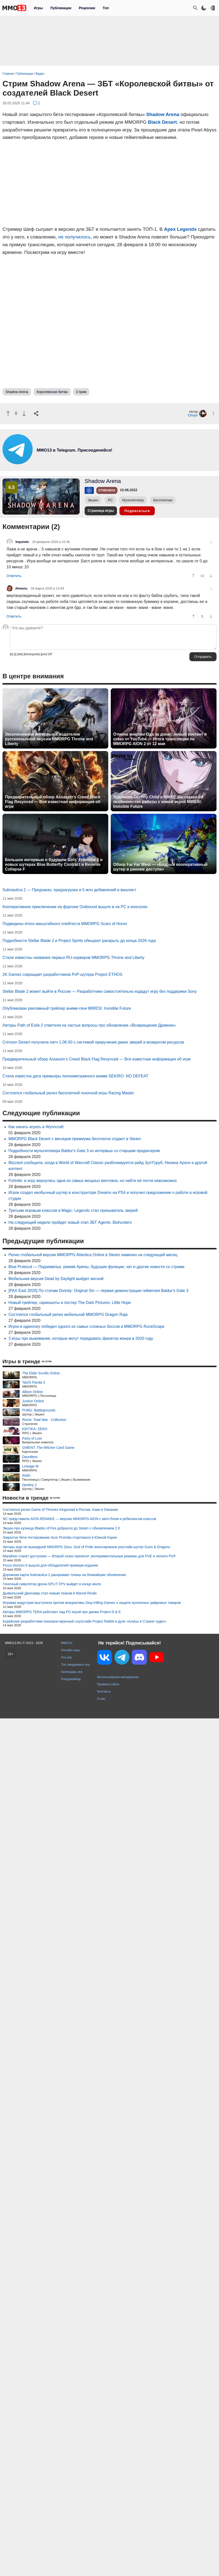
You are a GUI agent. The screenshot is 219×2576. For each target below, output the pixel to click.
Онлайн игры (70, 1650)
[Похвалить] (8, 413)
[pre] (44, 654)
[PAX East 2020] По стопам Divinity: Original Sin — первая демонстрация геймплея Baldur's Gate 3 (98, 1290)
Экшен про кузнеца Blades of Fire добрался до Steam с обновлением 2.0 (61, 1528)
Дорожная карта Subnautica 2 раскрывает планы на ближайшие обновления (64, 1575)
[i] (15, 654)
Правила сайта (108, 1684)
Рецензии (87, 8)
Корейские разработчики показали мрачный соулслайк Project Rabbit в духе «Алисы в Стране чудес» (84, 1621)
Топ (106, 8)
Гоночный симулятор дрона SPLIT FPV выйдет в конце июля (52, 1584)
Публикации (60, 8)
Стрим (81, 392)
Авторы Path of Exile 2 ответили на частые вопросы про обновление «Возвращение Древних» (89, 1025)
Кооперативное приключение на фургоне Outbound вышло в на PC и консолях (75, 907)
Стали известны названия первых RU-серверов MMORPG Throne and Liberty (73, 957)
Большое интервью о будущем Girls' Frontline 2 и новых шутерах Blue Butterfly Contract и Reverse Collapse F (54, 864)
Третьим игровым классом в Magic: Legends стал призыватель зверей (73, 1210)
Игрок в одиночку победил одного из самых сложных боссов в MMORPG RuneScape (86, 1326)
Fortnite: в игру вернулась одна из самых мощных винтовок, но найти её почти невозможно (92, 1180)
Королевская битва (52, 392)
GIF (50, 654)
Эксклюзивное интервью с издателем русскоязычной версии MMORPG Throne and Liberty (49, 739)
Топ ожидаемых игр (75, 1664)
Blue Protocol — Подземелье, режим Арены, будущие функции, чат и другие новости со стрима (96, 1267)
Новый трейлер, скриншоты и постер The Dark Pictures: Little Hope (69, 1302)
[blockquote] (32, 654)
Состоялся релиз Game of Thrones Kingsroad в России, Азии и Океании (60, 1510)
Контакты (104, 1691)
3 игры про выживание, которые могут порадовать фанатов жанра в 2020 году (80, 1338)
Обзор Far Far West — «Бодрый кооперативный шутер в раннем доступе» (160, 866)
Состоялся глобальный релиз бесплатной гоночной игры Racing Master (68, 1093)
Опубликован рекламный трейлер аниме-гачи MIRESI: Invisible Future (66, 1008)
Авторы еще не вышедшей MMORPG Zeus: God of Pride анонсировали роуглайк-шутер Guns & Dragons (86, 1547)
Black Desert (162, 122)
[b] (11, 654)
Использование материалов (117, 1677)
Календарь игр (72, 1672)
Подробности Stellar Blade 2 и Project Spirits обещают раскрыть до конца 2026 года (79, 940)
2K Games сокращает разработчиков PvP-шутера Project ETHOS (62, 974)
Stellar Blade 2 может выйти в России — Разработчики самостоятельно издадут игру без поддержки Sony (99, 991)
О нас (101, 1698)
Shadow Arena (162, 114)
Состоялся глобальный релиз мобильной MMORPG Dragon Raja (68, 1314)
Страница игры (101, 511)
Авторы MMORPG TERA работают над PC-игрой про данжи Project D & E (62, 1612)
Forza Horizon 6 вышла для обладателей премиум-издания (50, 1565)
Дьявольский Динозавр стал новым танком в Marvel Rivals (50, 1593)
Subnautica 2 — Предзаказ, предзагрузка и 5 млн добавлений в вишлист (69, 890)
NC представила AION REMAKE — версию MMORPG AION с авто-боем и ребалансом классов (79, 1519)
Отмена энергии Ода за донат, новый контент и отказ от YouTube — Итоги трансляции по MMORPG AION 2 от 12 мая (160, 739)
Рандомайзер (71, 1679)
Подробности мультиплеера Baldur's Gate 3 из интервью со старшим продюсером (84, 1151)
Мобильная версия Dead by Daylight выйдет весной (56, 1279)
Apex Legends (180, 229)
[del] (20, 654)
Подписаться (137, 511)
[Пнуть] (24, 413)
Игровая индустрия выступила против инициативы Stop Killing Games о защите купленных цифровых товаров (92, 1603)
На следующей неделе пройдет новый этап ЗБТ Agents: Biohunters (70, 1222)
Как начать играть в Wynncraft (35, 1127)
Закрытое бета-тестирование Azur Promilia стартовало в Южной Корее (60, 1537)
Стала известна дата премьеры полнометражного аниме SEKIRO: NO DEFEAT (75, 1076)
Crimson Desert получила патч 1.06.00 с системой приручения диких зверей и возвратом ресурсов (93, 1042)
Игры (38, 8)
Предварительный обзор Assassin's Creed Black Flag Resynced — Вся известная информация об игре (53, 802)
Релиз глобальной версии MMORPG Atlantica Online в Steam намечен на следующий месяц (92, 1255)
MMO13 (66, 1643)
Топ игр (66, 1657)
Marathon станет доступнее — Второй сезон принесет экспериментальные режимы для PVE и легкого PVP (89, 1556)
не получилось (74, 236)
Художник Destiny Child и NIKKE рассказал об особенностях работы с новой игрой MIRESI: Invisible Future (158, 802)
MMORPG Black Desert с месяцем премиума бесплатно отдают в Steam (74, 1139)
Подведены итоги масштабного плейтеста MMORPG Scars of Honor (64, 924)
